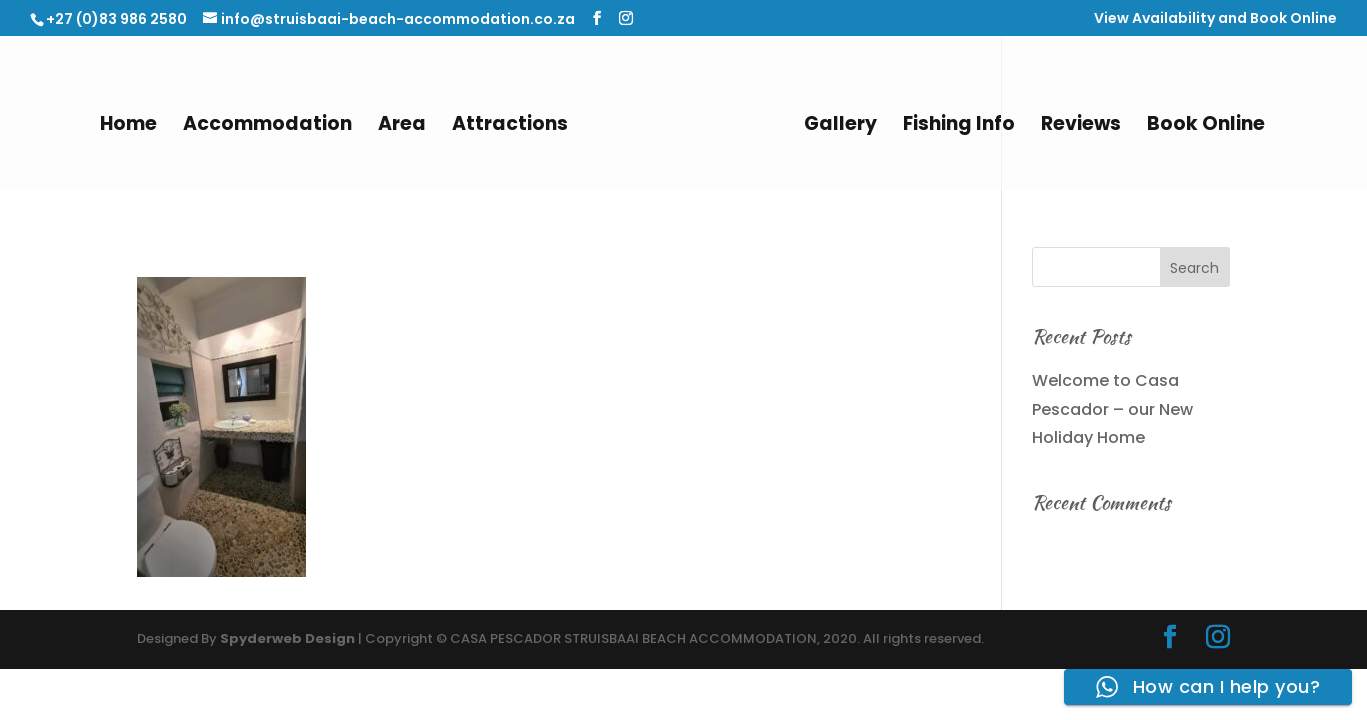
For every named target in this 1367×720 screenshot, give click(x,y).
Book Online (1206, 127)
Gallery (840, 127)
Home (128, 127)
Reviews (1081, 127)
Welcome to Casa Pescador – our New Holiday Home (1112, 409)
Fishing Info (959, 127)
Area (402, 127)
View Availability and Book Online (1215, 19)
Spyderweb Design (287, 638)
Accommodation (267, 127)
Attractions (510, 127)
